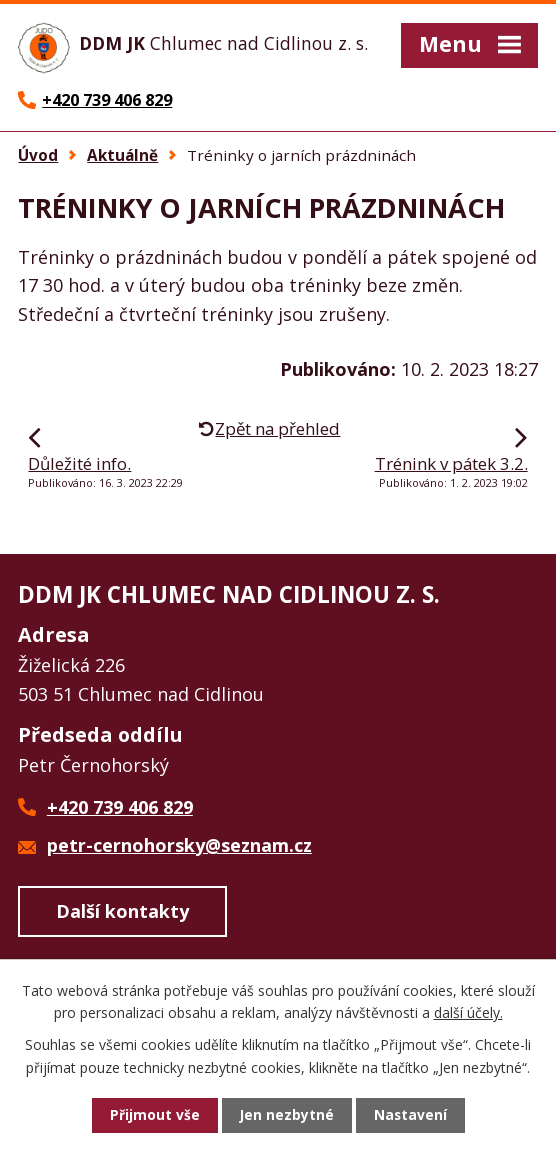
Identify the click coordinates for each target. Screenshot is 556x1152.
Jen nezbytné (286, 1115)
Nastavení (411, 1115)
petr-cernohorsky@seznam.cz (179, 847)
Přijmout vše (154, 1115)
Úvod (38, 157)
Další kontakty (122, 914)
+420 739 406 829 (120, 809)
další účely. (468, 1011)
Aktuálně (122, 157)
